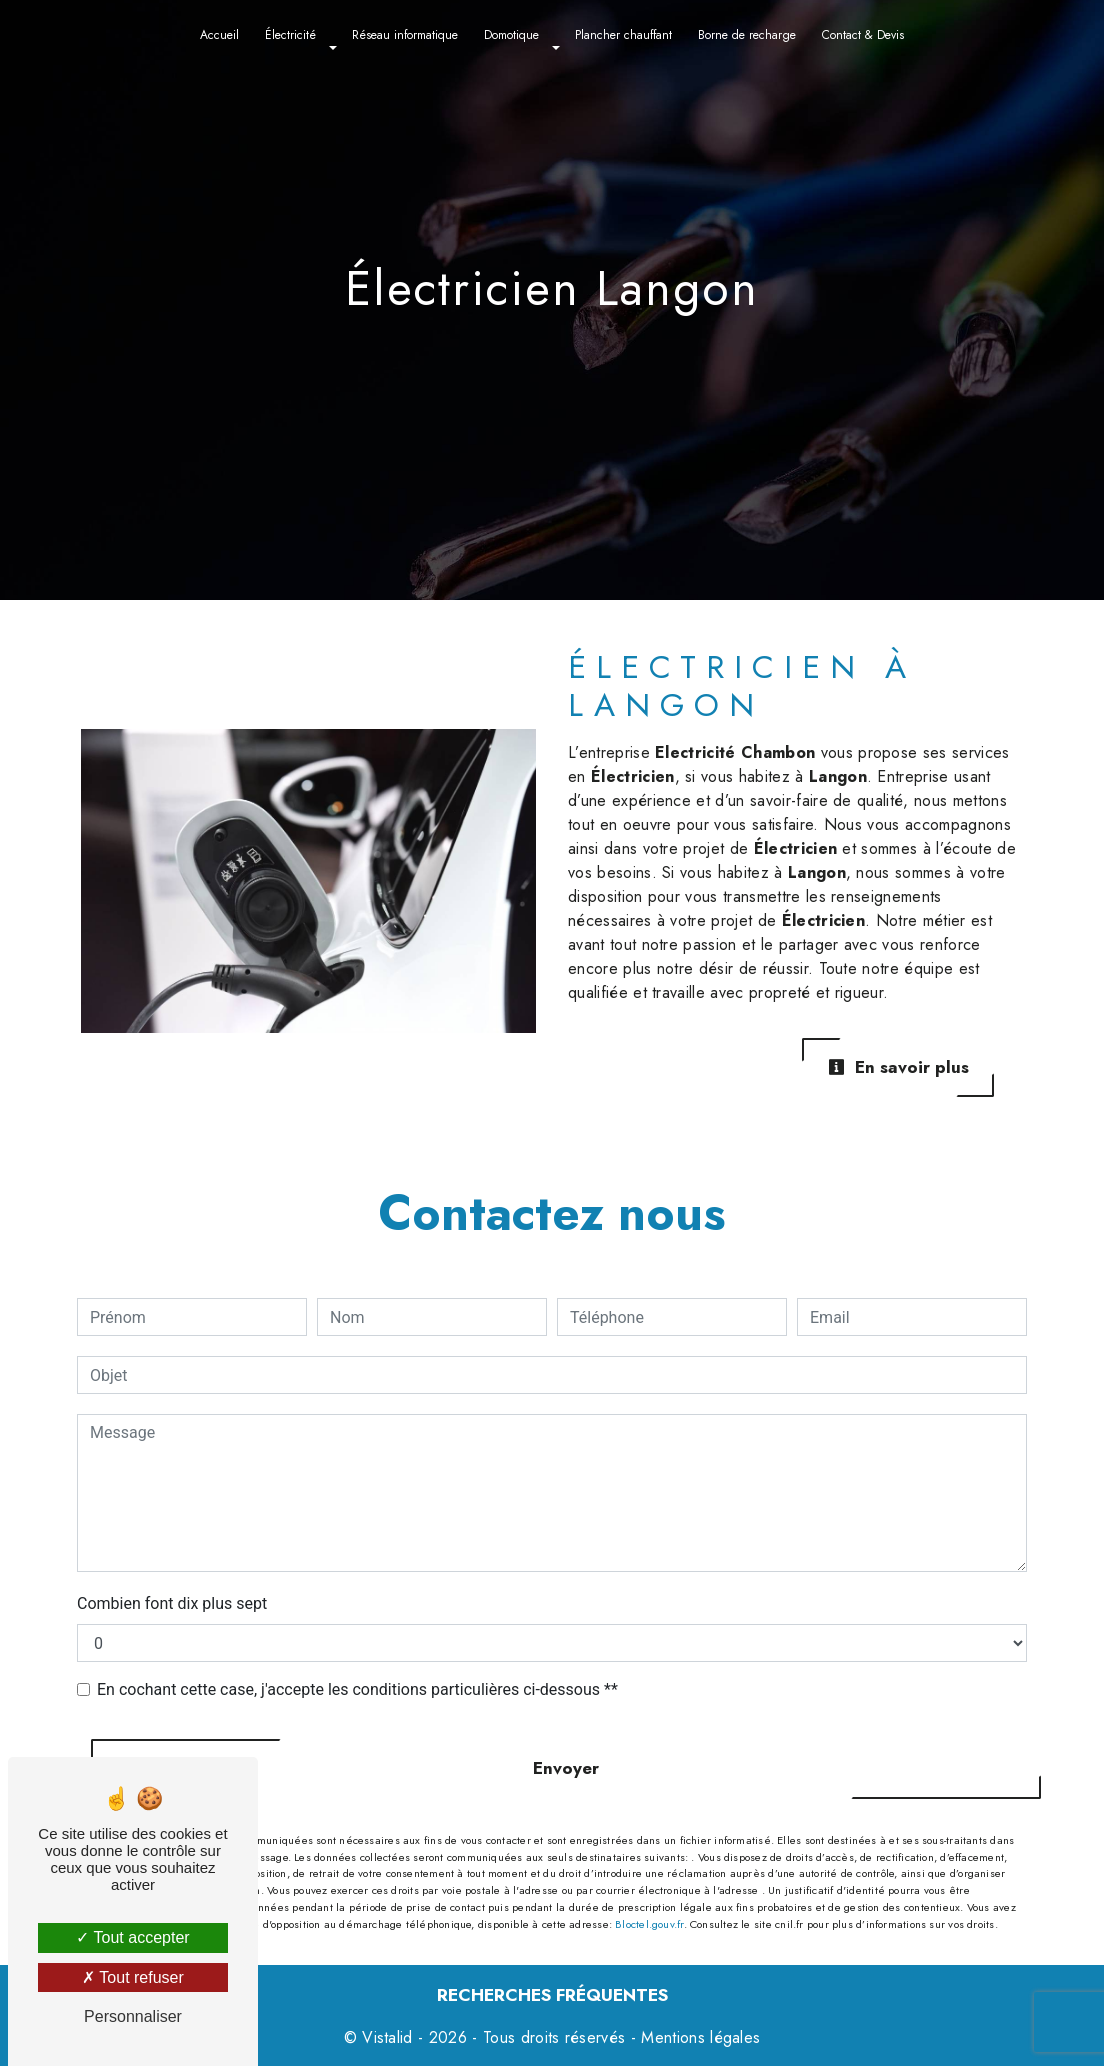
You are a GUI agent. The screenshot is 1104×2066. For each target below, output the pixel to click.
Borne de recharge (747, 35)
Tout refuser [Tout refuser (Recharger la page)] (133, 1977)
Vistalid (387, 2037)
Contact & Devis (863, 35)
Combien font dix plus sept (172, 1603)
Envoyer (566, 1768)
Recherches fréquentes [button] (552, 1995)
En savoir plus (898, 1067)
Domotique (511, 35)
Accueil (219, 35)
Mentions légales (698, 2037)
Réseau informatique (405, 35)
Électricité (290, 35)
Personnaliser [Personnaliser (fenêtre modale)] (133, 2016)
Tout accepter (132, 1937)
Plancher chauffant (623, 35)
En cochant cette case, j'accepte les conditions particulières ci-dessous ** (357, 1689)
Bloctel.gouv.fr (649, 1924)
